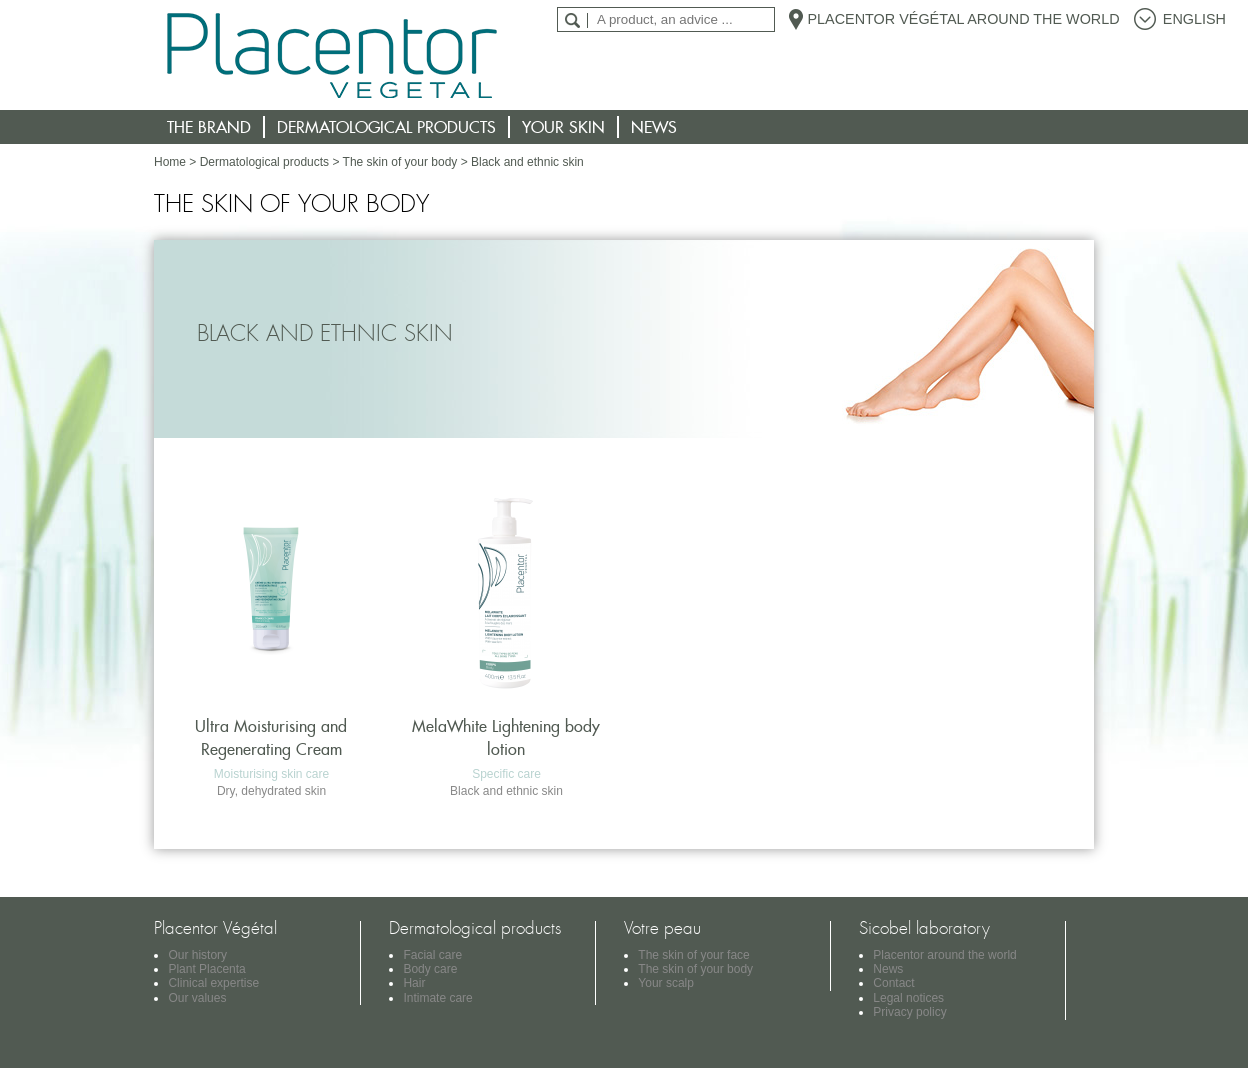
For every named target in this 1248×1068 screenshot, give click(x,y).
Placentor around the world (944, 955)
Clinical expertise (213, 983)
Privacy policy (909, 1012)
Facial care (432, 955)
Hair (414, 983)
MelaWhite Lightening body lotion (506, 737)
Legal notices (908, 998)
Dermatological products (386, 127)
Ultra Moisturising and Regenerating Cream (271, 737)
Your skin (563, 127)
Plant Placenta (206, 969)
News (654, 127)
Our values (197, 998)
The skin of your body (400, 162)
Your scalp (666, 983)
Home (170, 162)
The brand (209, 127)
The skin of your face (693, 955)
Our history (197, 955)
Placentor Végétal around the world (963, 19)
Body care (430, 969)
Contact (893, 983)
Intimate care (437, 998)
